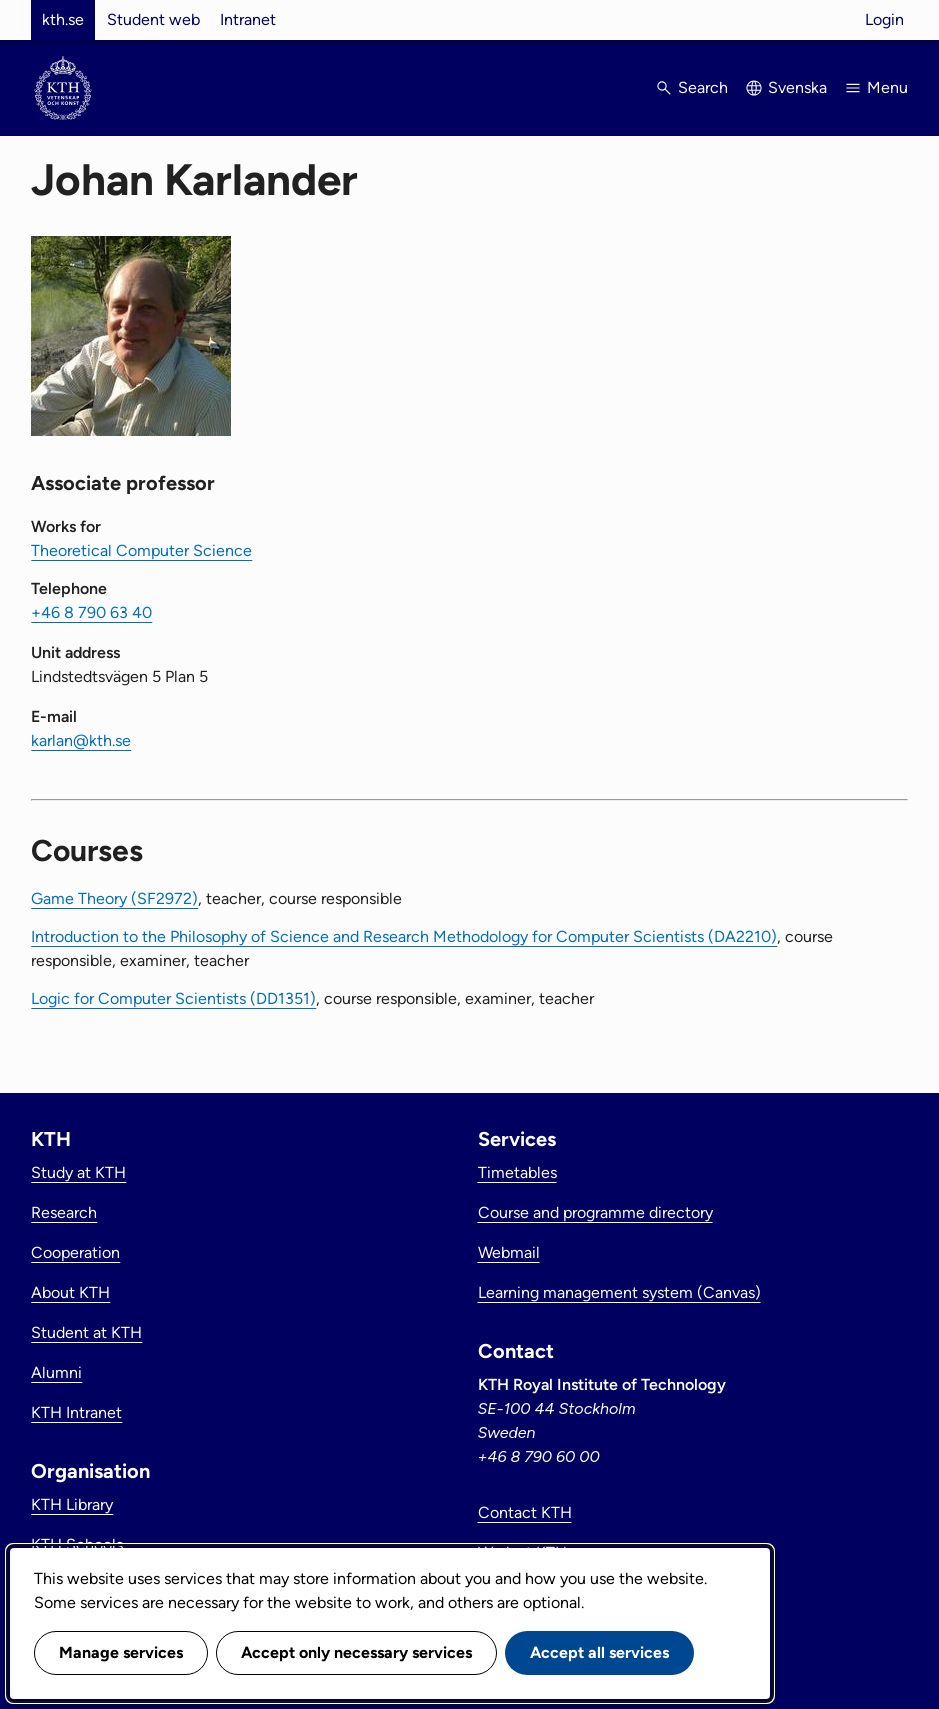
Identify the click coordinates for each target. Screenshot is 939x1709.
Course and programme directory (595, 1212)
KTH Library (72, 1504)
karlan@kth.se (81, 740)
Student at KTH (86, 1332)
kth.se (63, 19)
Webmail (509, 1252)
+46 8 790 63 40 (91, 612)
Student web (153, 19)
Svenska (797, 87)
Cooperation (75, 1252)
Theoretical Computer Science (141, 550)
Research (64, 1212)
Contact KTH (525, 1512)
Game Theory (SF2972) (114, 898)
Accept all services (599, 1652)
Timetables (517, 1172)
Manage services (121, 1652)
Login (884, 19)
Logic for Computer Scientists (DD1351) (173, 998)
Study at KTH (78, 1172)
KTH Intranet (76, 1412)
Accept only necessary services (356, 1652)
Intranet (248, 19)
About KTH (70, 1292)
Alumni (56, 1372)
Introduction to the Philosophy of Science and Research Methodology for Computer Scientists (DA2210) (404, 936)
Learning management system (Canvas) (619, 1292)
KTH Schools (77, 1544)
